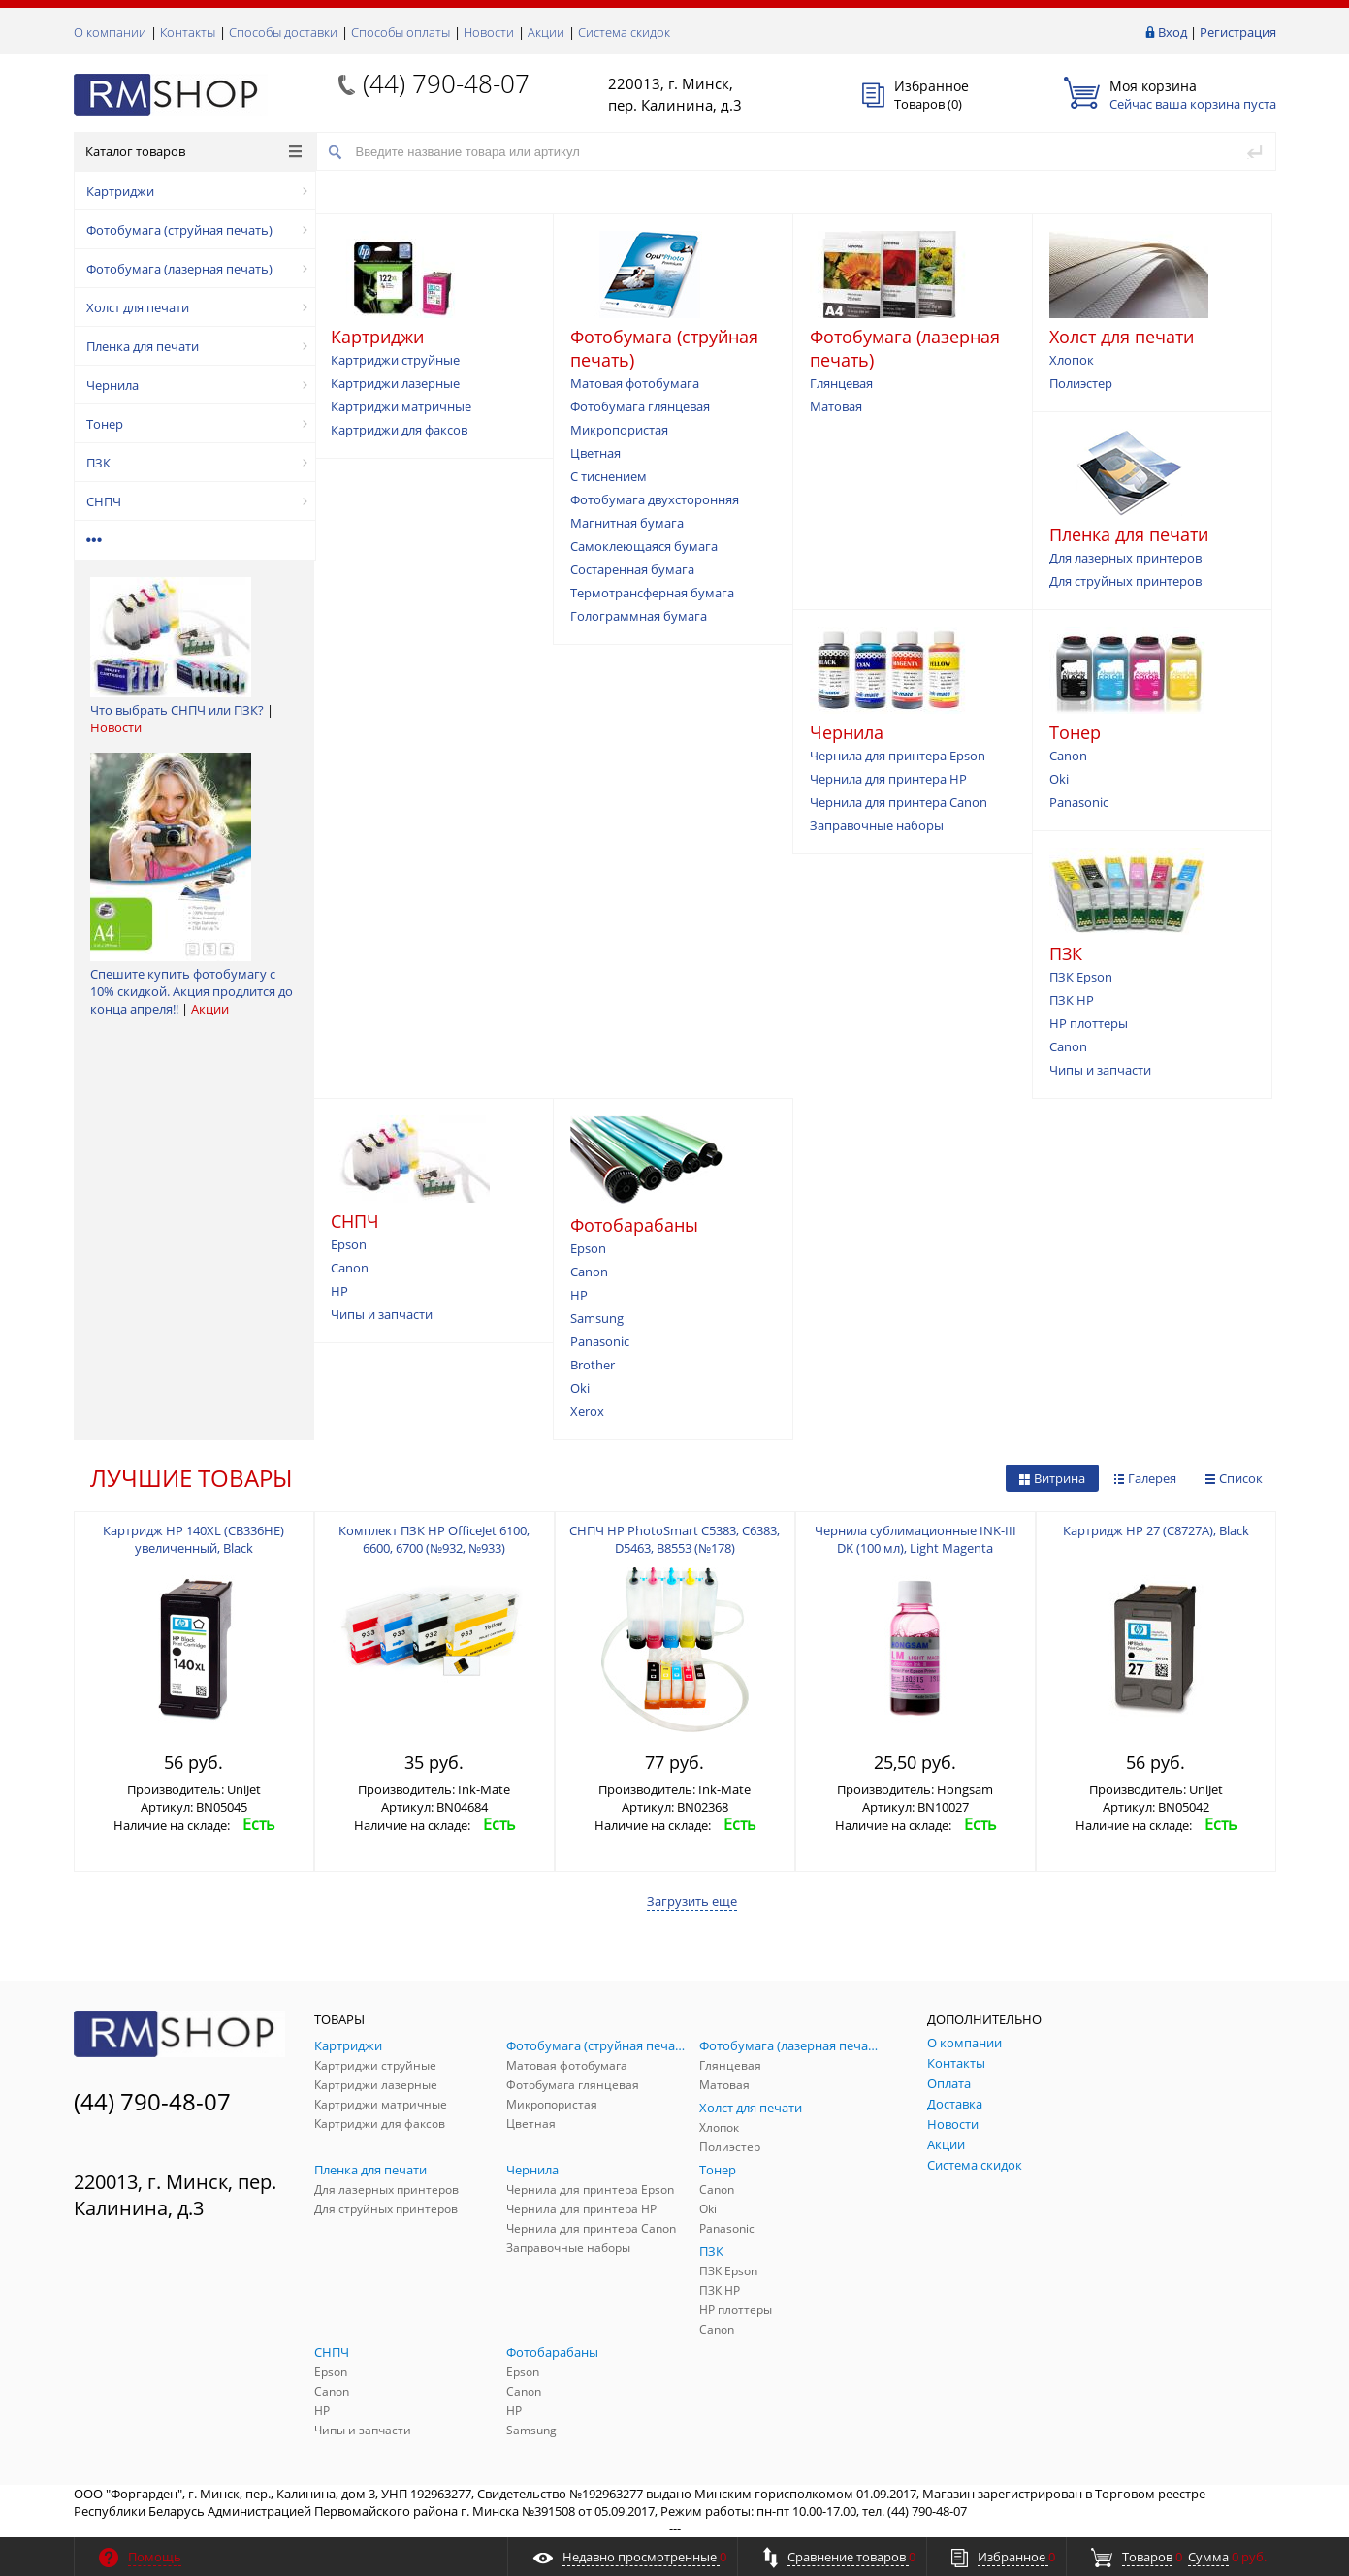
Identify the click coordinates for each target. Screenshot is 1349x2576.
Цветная (595, 453)
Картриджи (196, 191)
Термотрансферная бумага (652, 592)
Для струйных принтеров (1125, 581)
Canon (1068, 755)
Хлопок (1071, 360)
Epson (349, 1244)
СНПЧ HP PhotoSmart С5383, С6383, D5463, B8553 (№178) (674, 1539)
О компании (110, 32)
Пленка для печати (196, 346)
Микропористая (619, 429)
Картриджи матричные (401, 406)
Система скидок (624, 32)
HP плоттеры (1088, 1023)
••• (94, 539)
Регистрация (1238, 32)
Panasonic (1078, 802)
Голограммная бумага (638, 616)
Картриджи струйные (395, 360)
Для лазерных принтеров (1125, 557)
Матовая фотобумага (634, 383)
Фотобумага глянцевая (640, 406)
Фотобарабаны (634, 1225)
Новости (489, 32)
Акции (546, 32)
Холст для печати (196, 307)
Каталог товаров (193, 151)
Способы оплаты (400, 32)
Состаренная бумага (632, 569)
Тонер (196, 424)
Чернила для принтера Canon (898, 802)
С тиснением (608, 476)
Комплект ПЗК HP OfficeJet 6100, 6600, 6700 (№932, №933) (434, 1539)
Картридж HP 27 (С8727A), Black (1156, 1530)
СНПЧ (196, 501)
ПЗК (196, 462)
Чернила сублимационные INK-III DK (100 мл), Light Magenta (915, 1539)
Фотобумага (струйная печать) (196, 230)
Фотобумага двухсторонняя (654, 499)
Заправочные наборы (877, 825)
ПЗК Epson (1080, 976)
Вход (1172, 32)
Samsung (597, 1318)
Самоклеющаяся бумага (644, 546)
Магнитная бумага (627, 522)
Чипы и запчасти (1100, 1070)
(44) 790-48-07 (446, 83)
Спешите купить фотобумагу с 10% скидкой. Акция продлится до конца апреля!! (191, 991)
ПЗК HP (1071, 1000)
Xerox (587, 1411)
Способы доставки (283, 32)
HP (339, 1291)
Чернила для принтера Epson (897, 755)
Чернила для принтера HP (888, 779)
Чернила (196, 385)
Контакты (187, 32)
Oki (1059, 779)
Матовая (836, 406)
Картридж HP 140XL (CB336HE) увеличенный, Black (193, 1539)
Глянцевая (841, 383)
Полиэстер (1080, 383)
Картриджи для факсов (399, 429)
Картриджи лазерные (395, 383)
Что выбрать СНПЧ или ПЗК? (177, 710)
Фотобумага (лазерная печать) (196, 268)
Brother (592, 1364)
